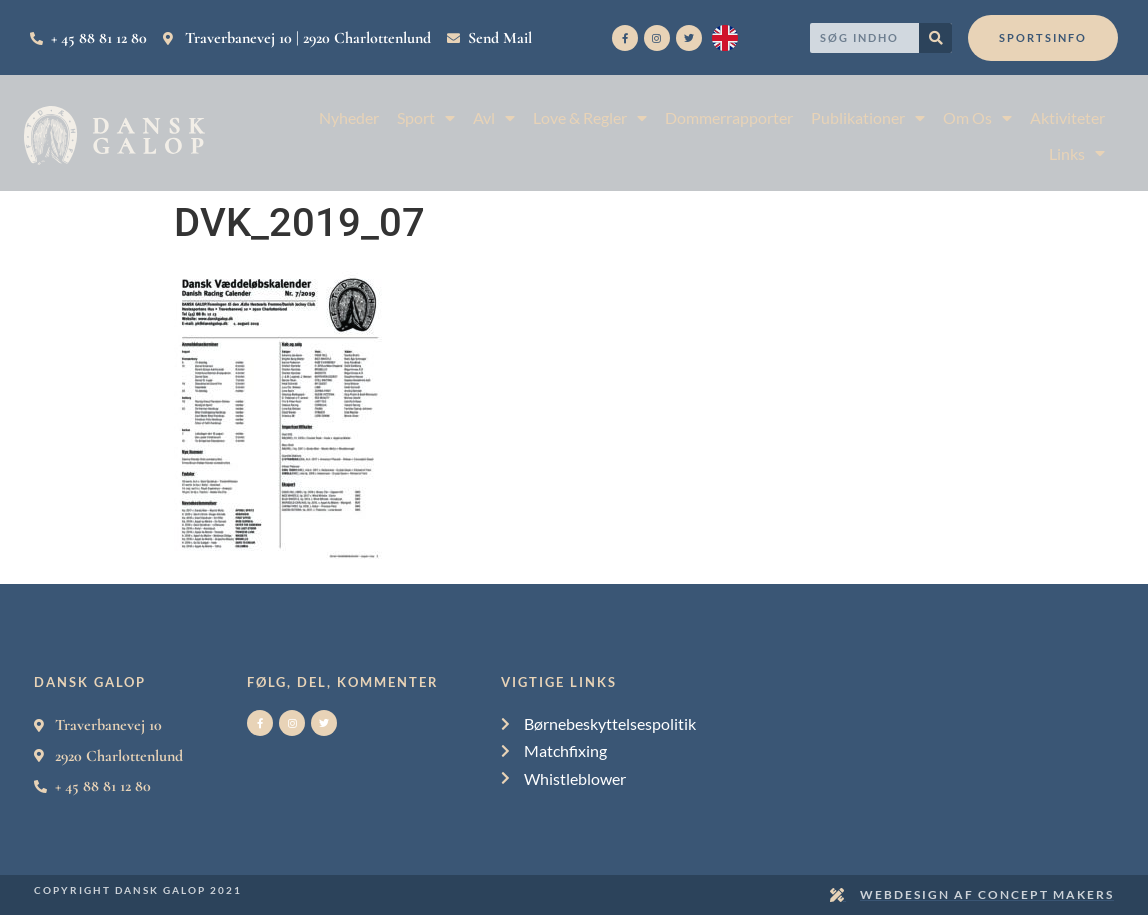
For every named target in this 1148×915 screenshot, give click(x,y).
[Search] (935, 38)
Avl (494, 117)
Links (1077, 153)
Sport (426, 117)
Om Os (977, 117)
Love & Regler (590, 117)
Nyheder (349, 117)
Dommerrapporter (729, 117)
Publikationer (868, 117)
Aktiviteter (1067, 117)
